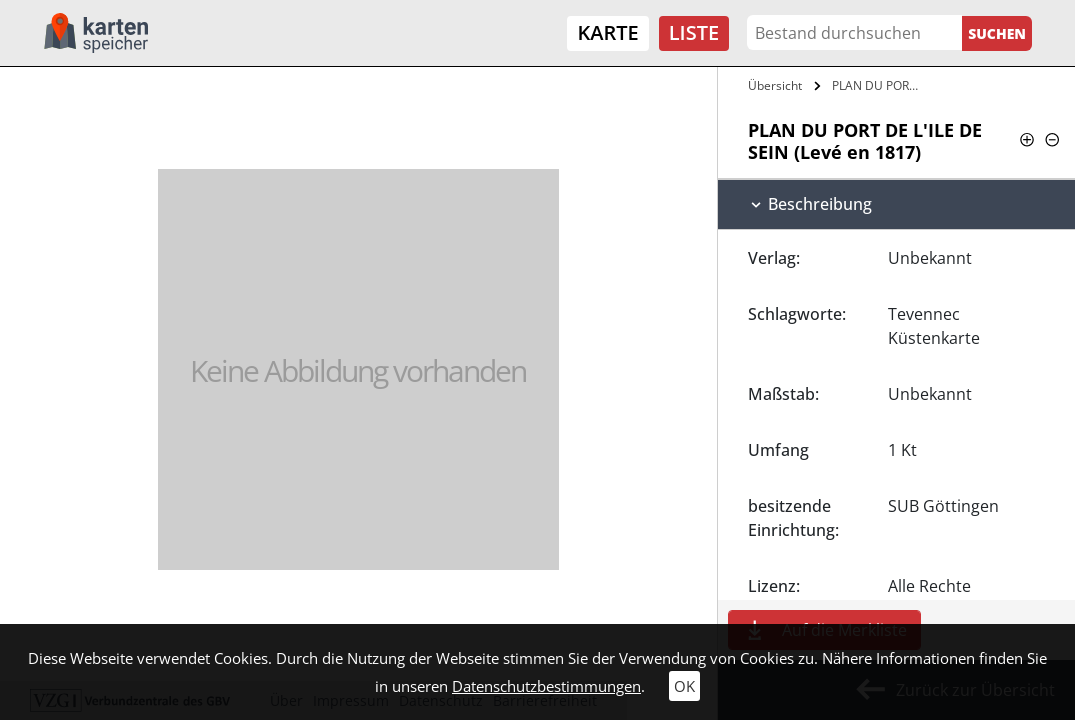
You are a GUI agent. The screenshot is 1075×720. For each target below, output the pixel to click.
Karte (607, 32)
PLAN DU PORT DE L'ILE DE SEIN (880, 85)
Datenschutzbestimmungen (546, 686)
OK (684, 686)
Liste (694, 32)
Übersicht (775, 85)
